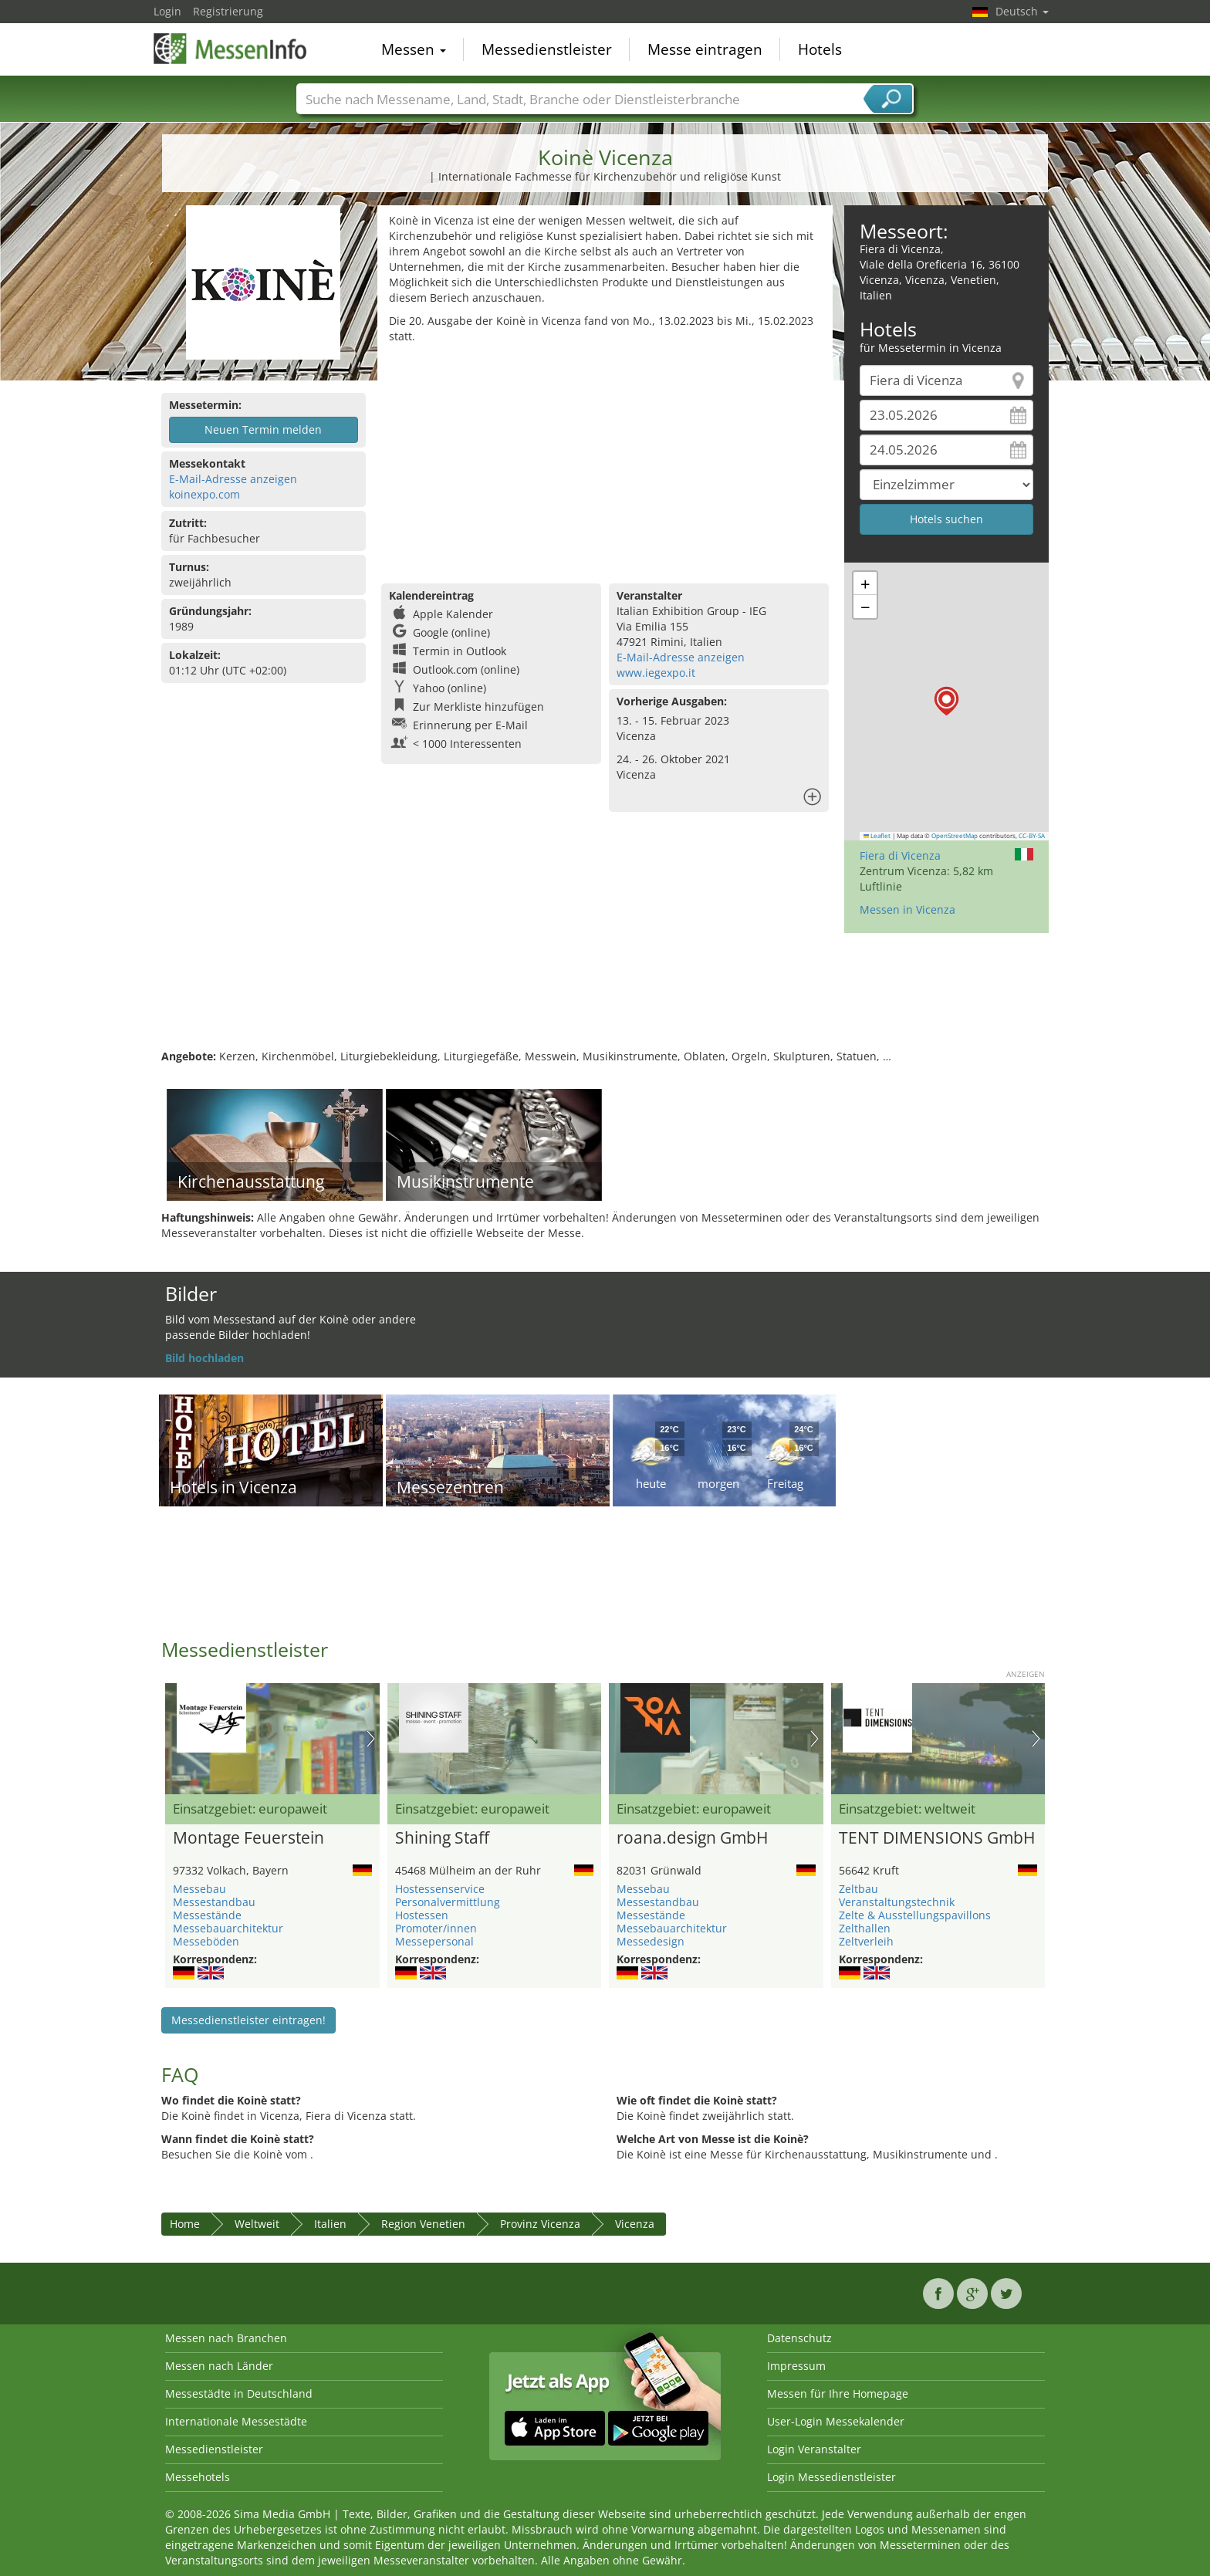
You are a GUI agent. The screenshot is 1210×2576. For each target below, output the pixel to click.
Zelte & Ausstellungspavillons (915, 1915)
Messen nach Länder (219, 2365)
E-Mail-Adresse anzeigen (233, 479)
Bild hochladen (204, 1358)
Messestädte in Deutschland (239, 2393)
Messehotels (197, 2477)
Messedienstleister (547, 49)
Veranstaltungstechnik (897, 1902)
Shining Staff (442, 1838)
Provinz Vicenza (540, 2223)
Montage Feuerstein (248, 1838)
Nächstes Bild (371, 1738)
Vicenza (634, 2223)
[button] (946, 701)
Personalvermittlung (447, 1902)
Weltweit (257, 2223)
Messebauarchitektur (228, 1928)
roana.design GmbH (692, 1838)
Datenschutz (799, 2338)
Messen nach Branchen (226, 2338)
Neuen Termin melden (263, 429)
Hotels (820, 49)
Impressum (796, 2365)
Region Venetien (423, 2223)
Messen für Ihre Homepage (837, 2393)
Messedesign (650, 1941)
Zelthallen (865, 1928)
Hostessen (421, 1915)
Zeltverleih (866, 1941)
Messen (413, 49)
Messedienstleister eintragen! (248, 2020)
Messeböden (206, 1941)
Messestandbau (214, 1902)
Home (185, 2223)
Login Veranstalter (814, 2449)
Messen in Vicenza (907, 909)
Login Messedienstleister (831, 2477)
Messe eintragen (704, 49)
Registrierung (228, 11)
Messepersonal (434, 1941)
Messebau (199, 1888)
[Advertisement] (605, 460)
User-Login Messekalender (835, 2421)
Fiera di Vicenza (900, 855)
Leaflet (877, 836)
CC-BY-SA (1032, 836)
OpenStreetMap (954, 836)
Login (167, 11)
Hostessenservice (440, 1888)
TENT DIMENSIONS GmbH (937, 1838)
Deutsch (1022, 11)
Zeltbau (858, 1888)
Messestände (207, 1915)
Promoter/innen (436, 1928)
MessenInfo (231, 47)
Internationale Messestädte (236, 2421)
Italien (330, 2223)
